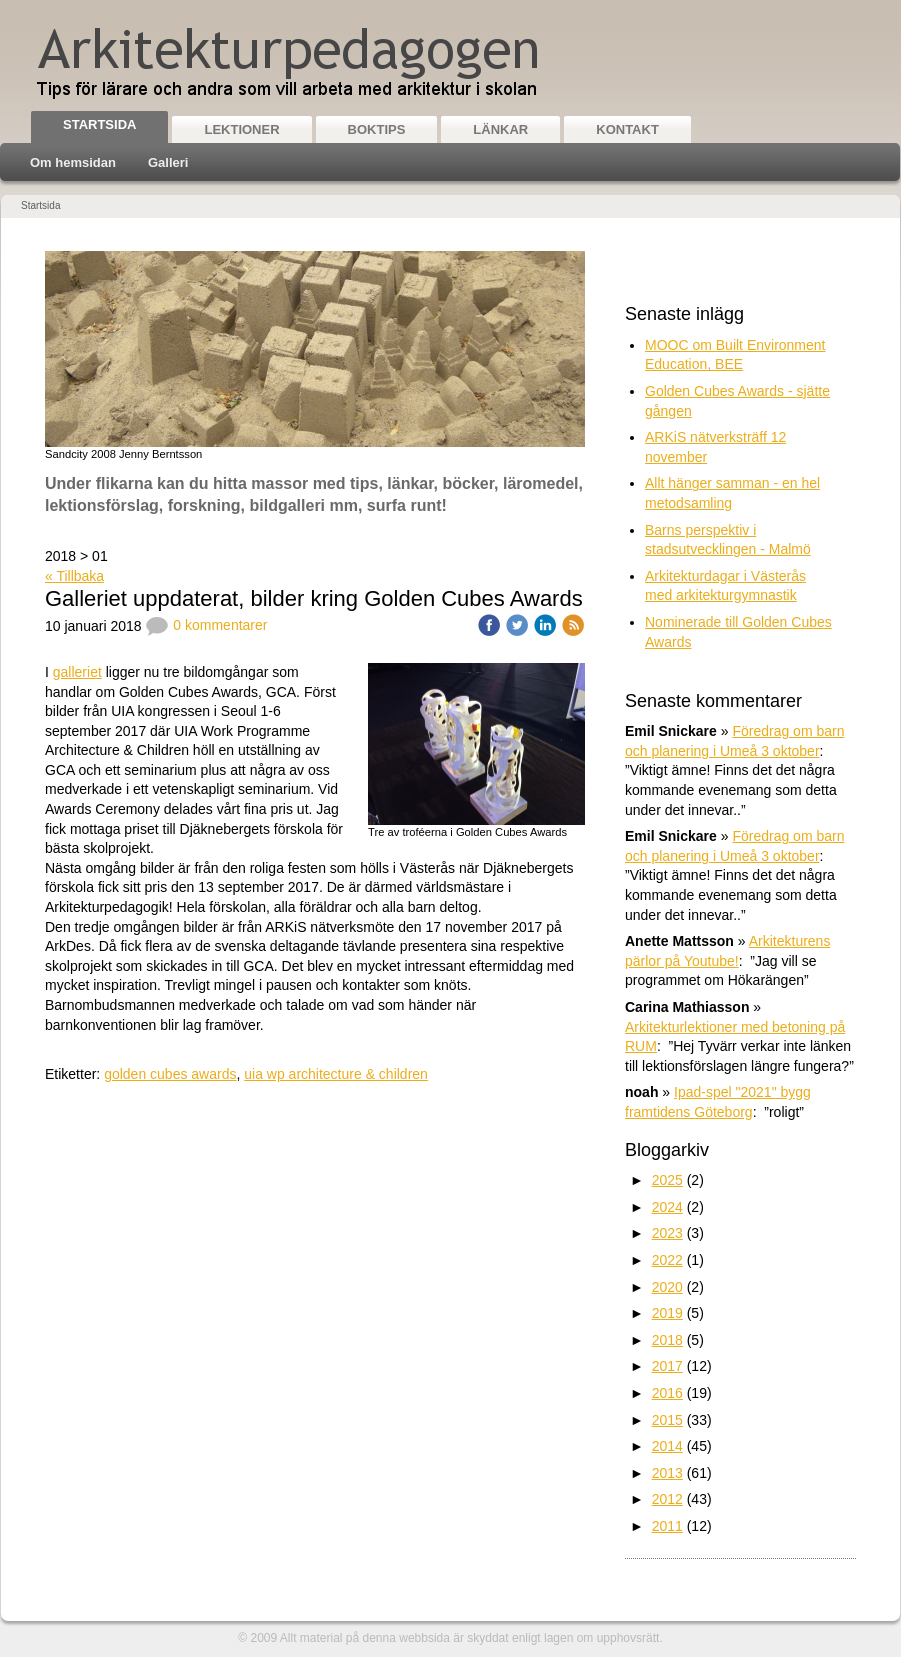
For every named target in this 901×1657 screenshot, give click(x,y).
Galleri (168, 162)
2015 (667, 1420)
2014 (667, 1446)
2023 (667, 1233)
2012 (667, 1499)
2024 (667, 1207)
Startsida (99, 124)
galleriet (77, 672)
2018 (667, 1340)
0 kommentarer (206, 625)
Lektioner (241, 129)
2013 (667, 1473)
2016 (667, 1393)
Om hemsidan (73, 162)
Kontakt (627, 129)
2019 (667, 1313)
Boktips (377, 129)
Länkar (500, 129)
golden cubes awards (170, 1074)
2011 (667, 1526)
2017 (667, 1366)
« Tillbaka (74, 576)
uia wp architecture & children (336, 1074)
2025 (667, 1180)
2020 (667, 1287)
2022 (667, 1260)
